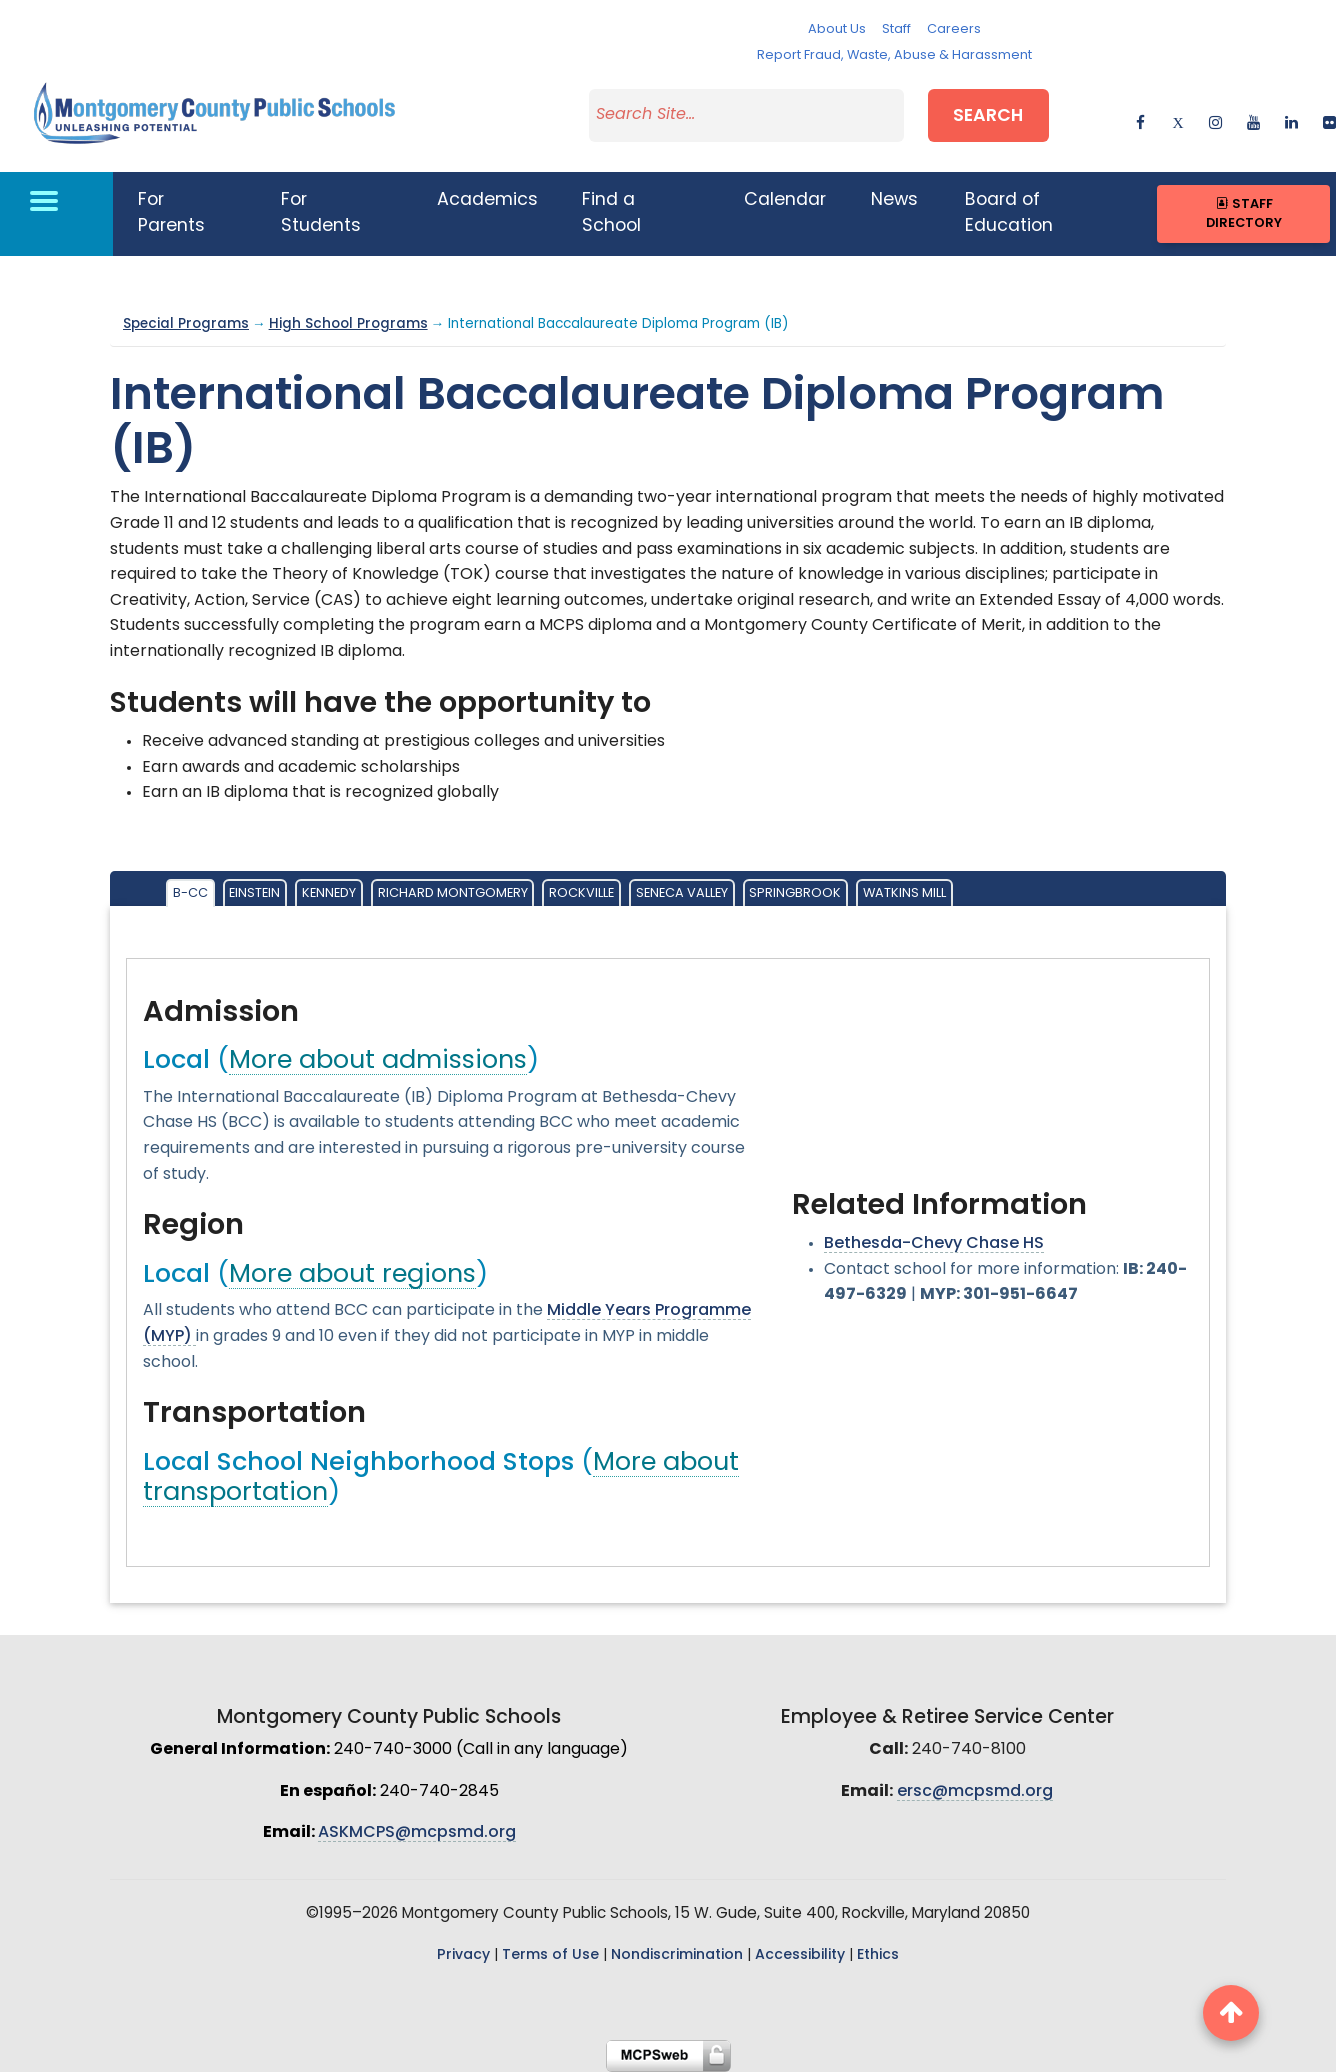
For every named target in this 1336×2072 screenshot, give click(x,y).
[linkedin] (1291, 119)
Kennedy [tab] (329, 893)
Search (988, 116)
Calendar (785, 200)
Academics (487, 200)
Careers (954, 29)
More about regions (352, 1275)
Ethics (878, 1955)
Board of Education (1009, 213)
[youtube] (1253, 119)
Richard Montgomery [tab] (453, 893)
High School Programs (348, 324)
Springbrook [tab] (795, 893)
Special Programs (186, 324)
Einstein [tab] (254, 893)
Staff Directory (1244, 214)
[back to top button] (1231, 2013)
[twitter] (1177, 119)
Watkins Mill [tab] (904, 893)
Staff (896, 29)
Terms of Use (550, 1955)
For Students (321, 213)
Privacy (463, 1955)
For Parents (171, 213)
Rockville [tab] (581, 893)
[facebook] (1140, 119)
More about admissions (378, 1061)
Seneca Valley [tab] (682, 893)
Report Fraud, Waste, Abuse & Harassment (894, 55)
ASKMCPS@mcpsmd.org (417, 1833)
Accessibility (800, 1955)
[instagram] (1215, 119)
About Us (837, 29)
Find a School (611, 213)
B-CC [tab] (190, 893)
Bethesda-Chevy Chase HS (934, 1244)
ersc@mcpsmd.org (975, 1792)
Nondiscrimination (677, 1955)
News (894, 200)
